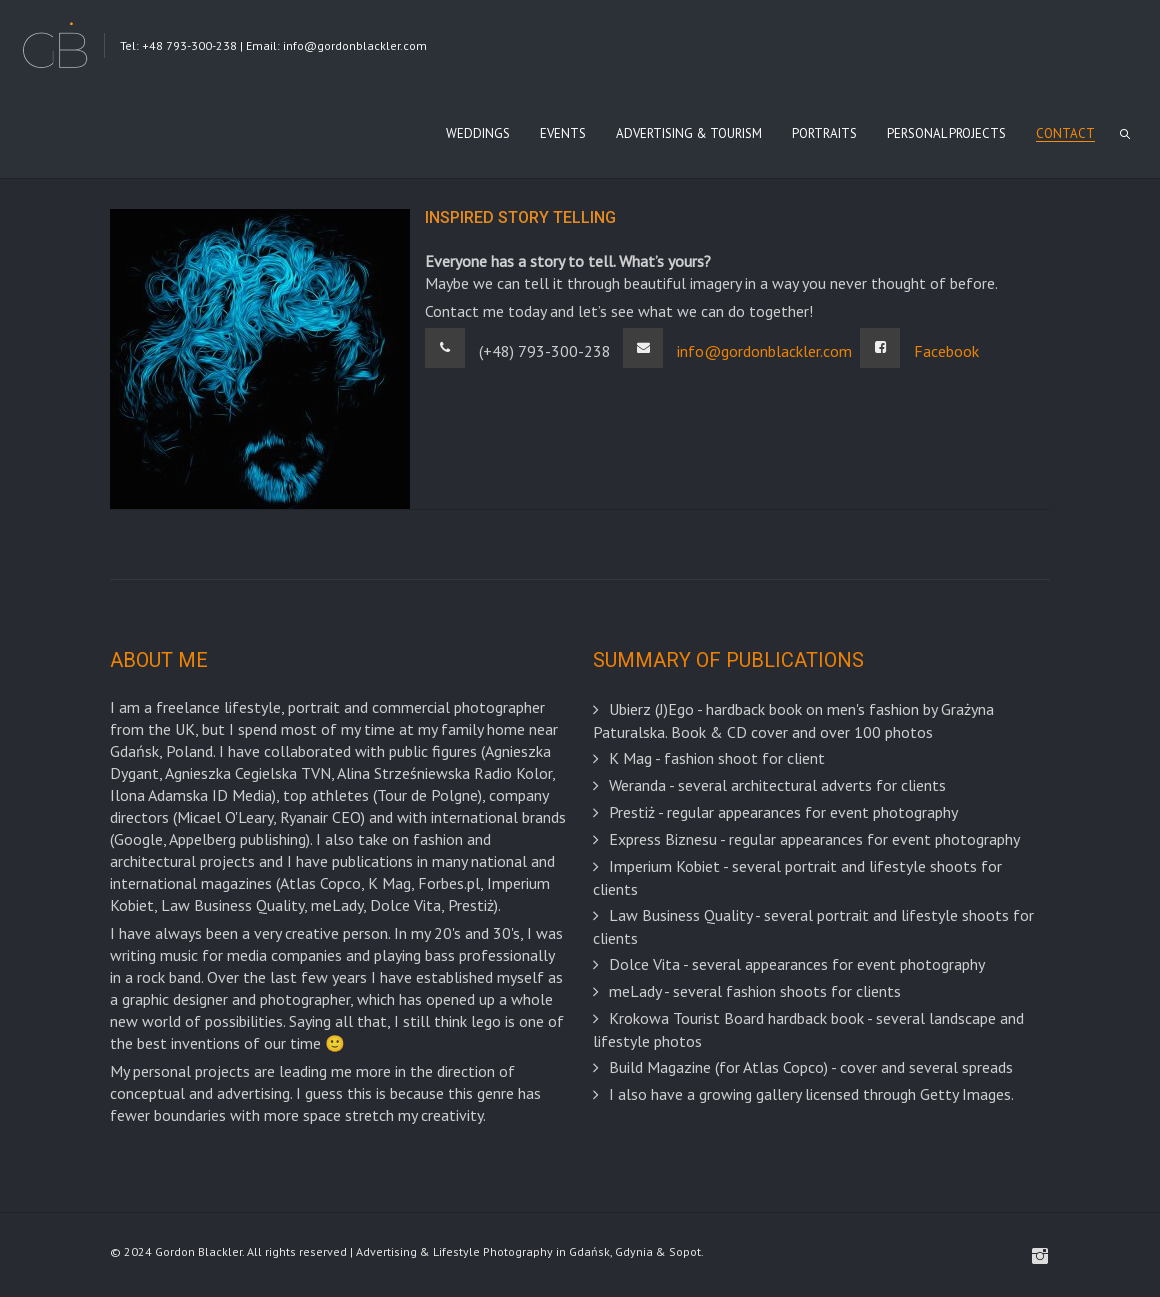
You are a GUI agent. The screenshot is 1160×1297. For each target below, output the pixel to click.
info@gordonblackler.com (764, 351)
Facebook (946, 351)
